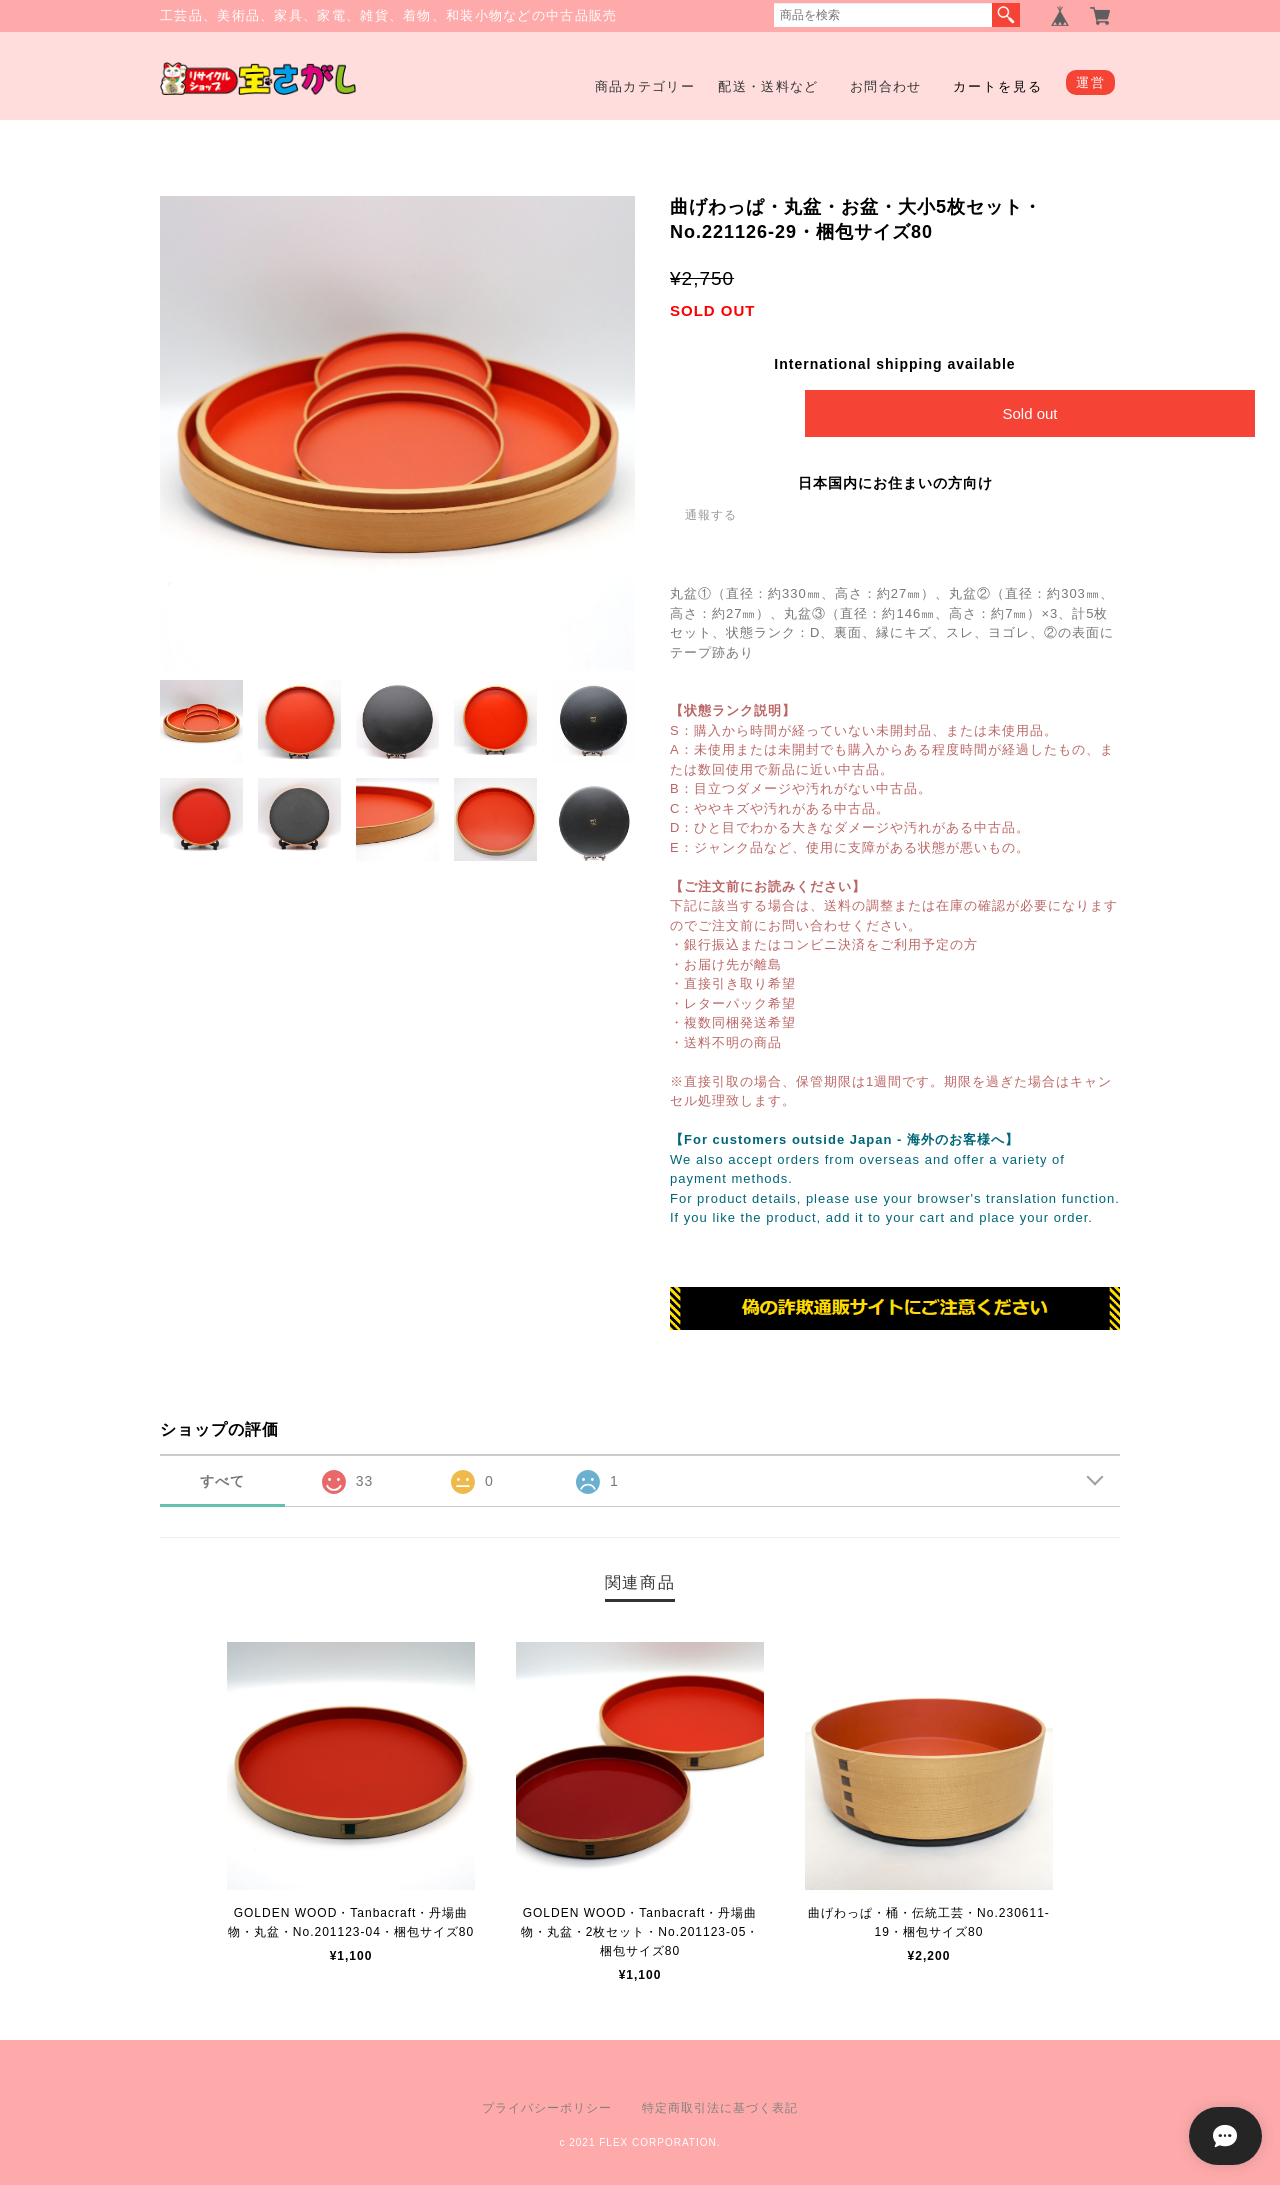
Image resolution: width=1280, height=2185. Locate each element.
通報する (711, 515)
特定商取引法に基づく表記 (720, 2108)
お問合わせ (886, 86)
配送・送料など (768, 86)
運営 (1090, 82)
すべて (222, 1481)
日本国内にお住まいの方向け (895, 483)
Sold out (1029, 413)
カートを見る (998, 86)
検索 (1006, 15)
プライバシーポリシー (547, 2108)
